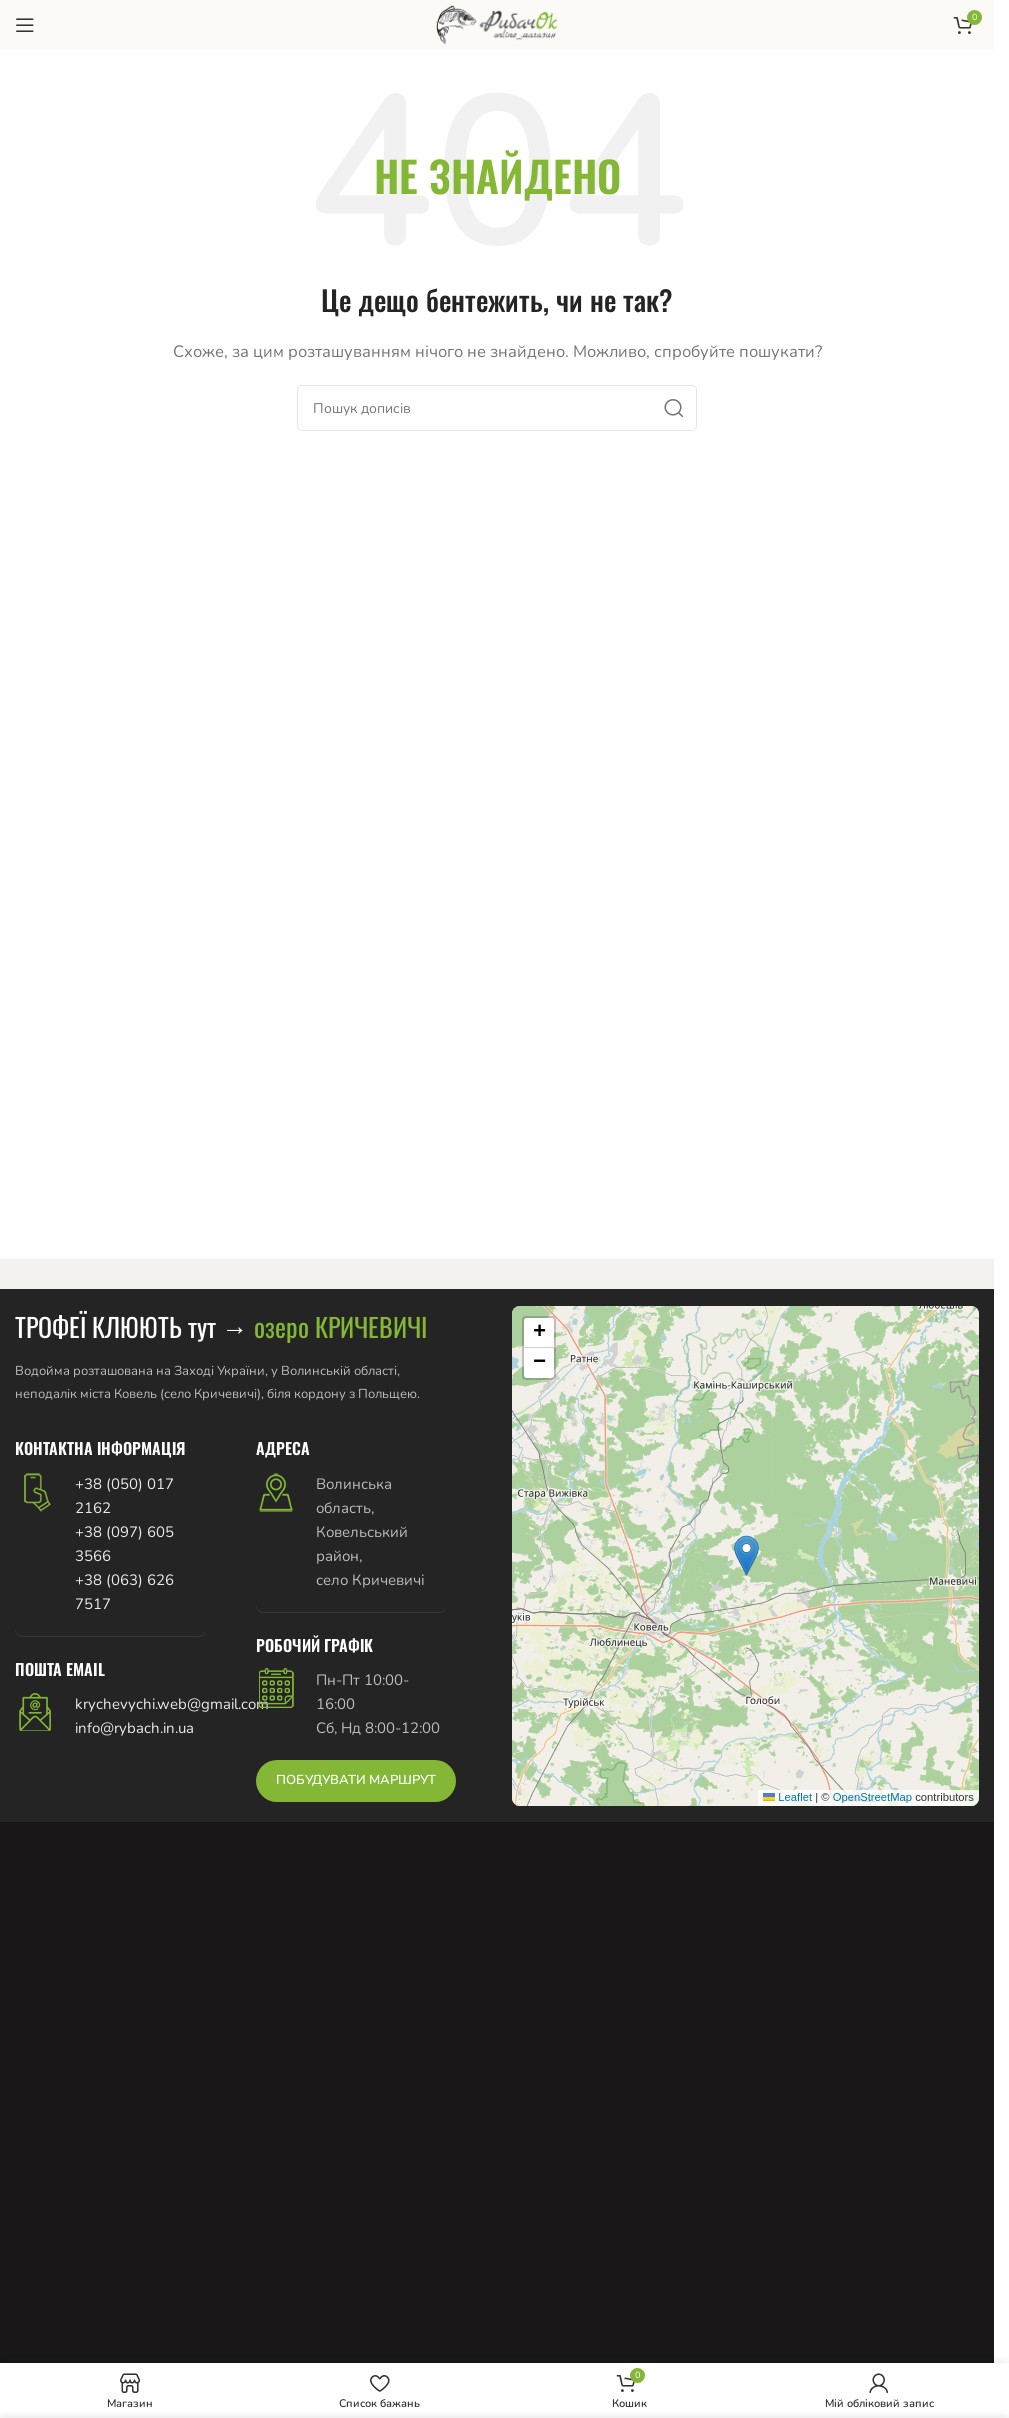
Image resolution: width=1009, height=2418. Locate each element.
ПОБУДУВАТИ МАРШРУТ (356, 1780)
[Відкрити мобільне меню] (25, 25)
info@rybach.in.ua (134, 1728)
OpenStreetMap (872, 1797)
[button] (746, 1555)
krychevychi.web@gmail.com (172, 1704)
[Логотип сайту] (496, 24)
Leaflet (787, 1797)
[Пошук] (497, 408)
